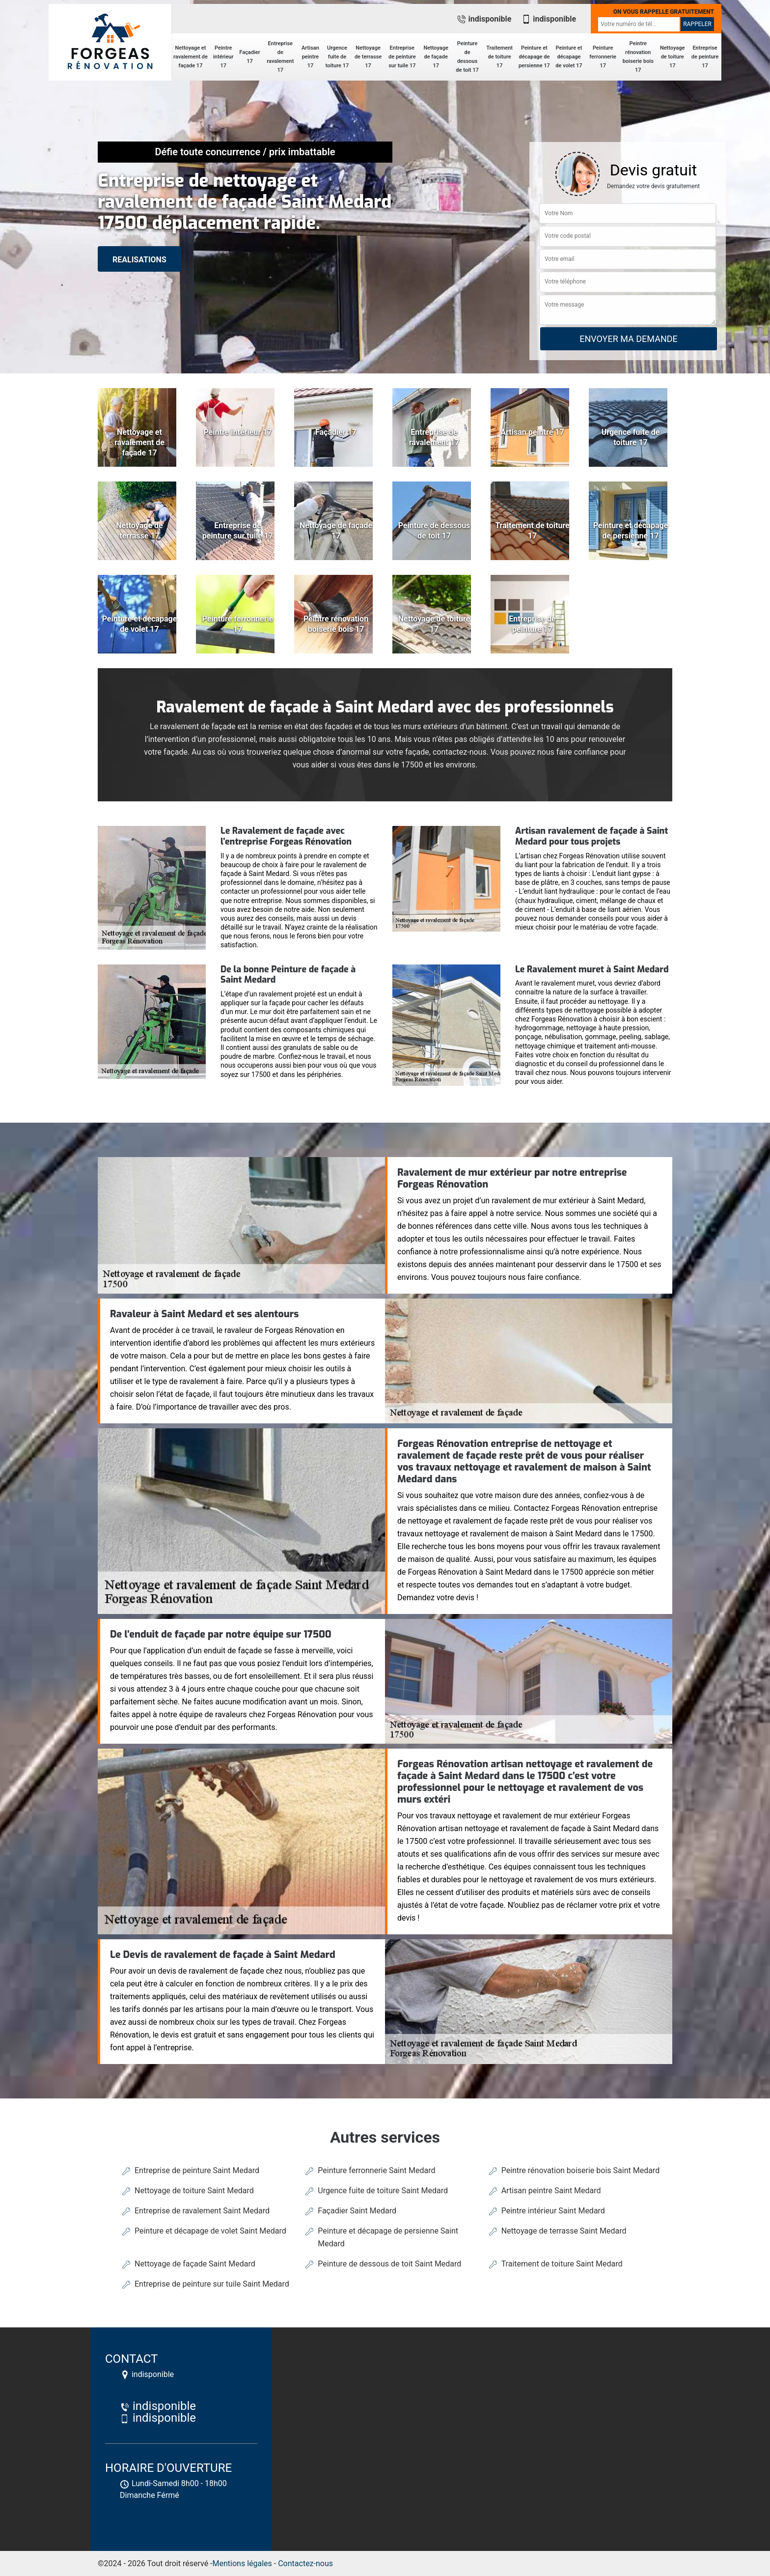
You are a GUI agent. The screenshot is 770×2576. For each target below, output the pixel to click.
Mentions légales (242, 2563)
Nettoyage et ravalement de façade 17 (190, 57)
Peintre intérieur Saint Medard (553, 2210)
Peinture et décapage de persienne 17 (534, 57)
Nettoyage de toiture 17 (672, 57)
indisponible (484, 19)
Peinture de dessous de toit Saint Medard (389, 2263)
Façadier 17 (249, 56)
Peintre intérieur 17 (223, 57)
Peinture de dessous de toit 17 (467, 56)
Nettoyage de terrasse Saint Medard (564, 2231)
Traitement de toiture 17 (499, 57)
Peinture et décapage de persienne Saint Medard (388, 2237)
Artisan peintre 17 (310, 57)
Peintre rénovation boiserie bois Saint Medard (580, 2170)
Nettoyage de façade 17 (435, 57)
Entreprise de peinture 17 (705, 57)
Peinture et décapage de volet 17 (568, 57)
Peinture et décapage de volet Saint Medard (210, 2231)
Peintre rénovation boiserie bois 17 (638, 56)
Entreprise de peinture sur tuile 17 (402, 57)
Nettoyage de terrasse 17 (368, 57)
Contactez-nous (305, 2563)
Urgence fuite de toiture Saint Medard (383, 2190)
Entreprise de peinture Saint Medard (197, 2170)
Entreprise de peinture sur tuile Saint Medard (212, 2284)
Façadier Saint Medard (357, 2210)
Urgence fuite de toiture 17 (337, 57)
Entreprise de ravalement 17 (280, 56)
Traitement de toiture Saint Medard (562, 2263)
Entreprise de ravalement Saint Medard (202, 2210)
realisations (139, 259)
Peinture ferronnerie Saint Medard (376, 2170)
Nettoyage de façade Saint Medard (195, 2263)
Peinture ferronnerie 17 (602, 57)
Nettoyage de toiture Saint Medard (194, 2190)
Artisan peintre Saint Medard (551, 2190)
